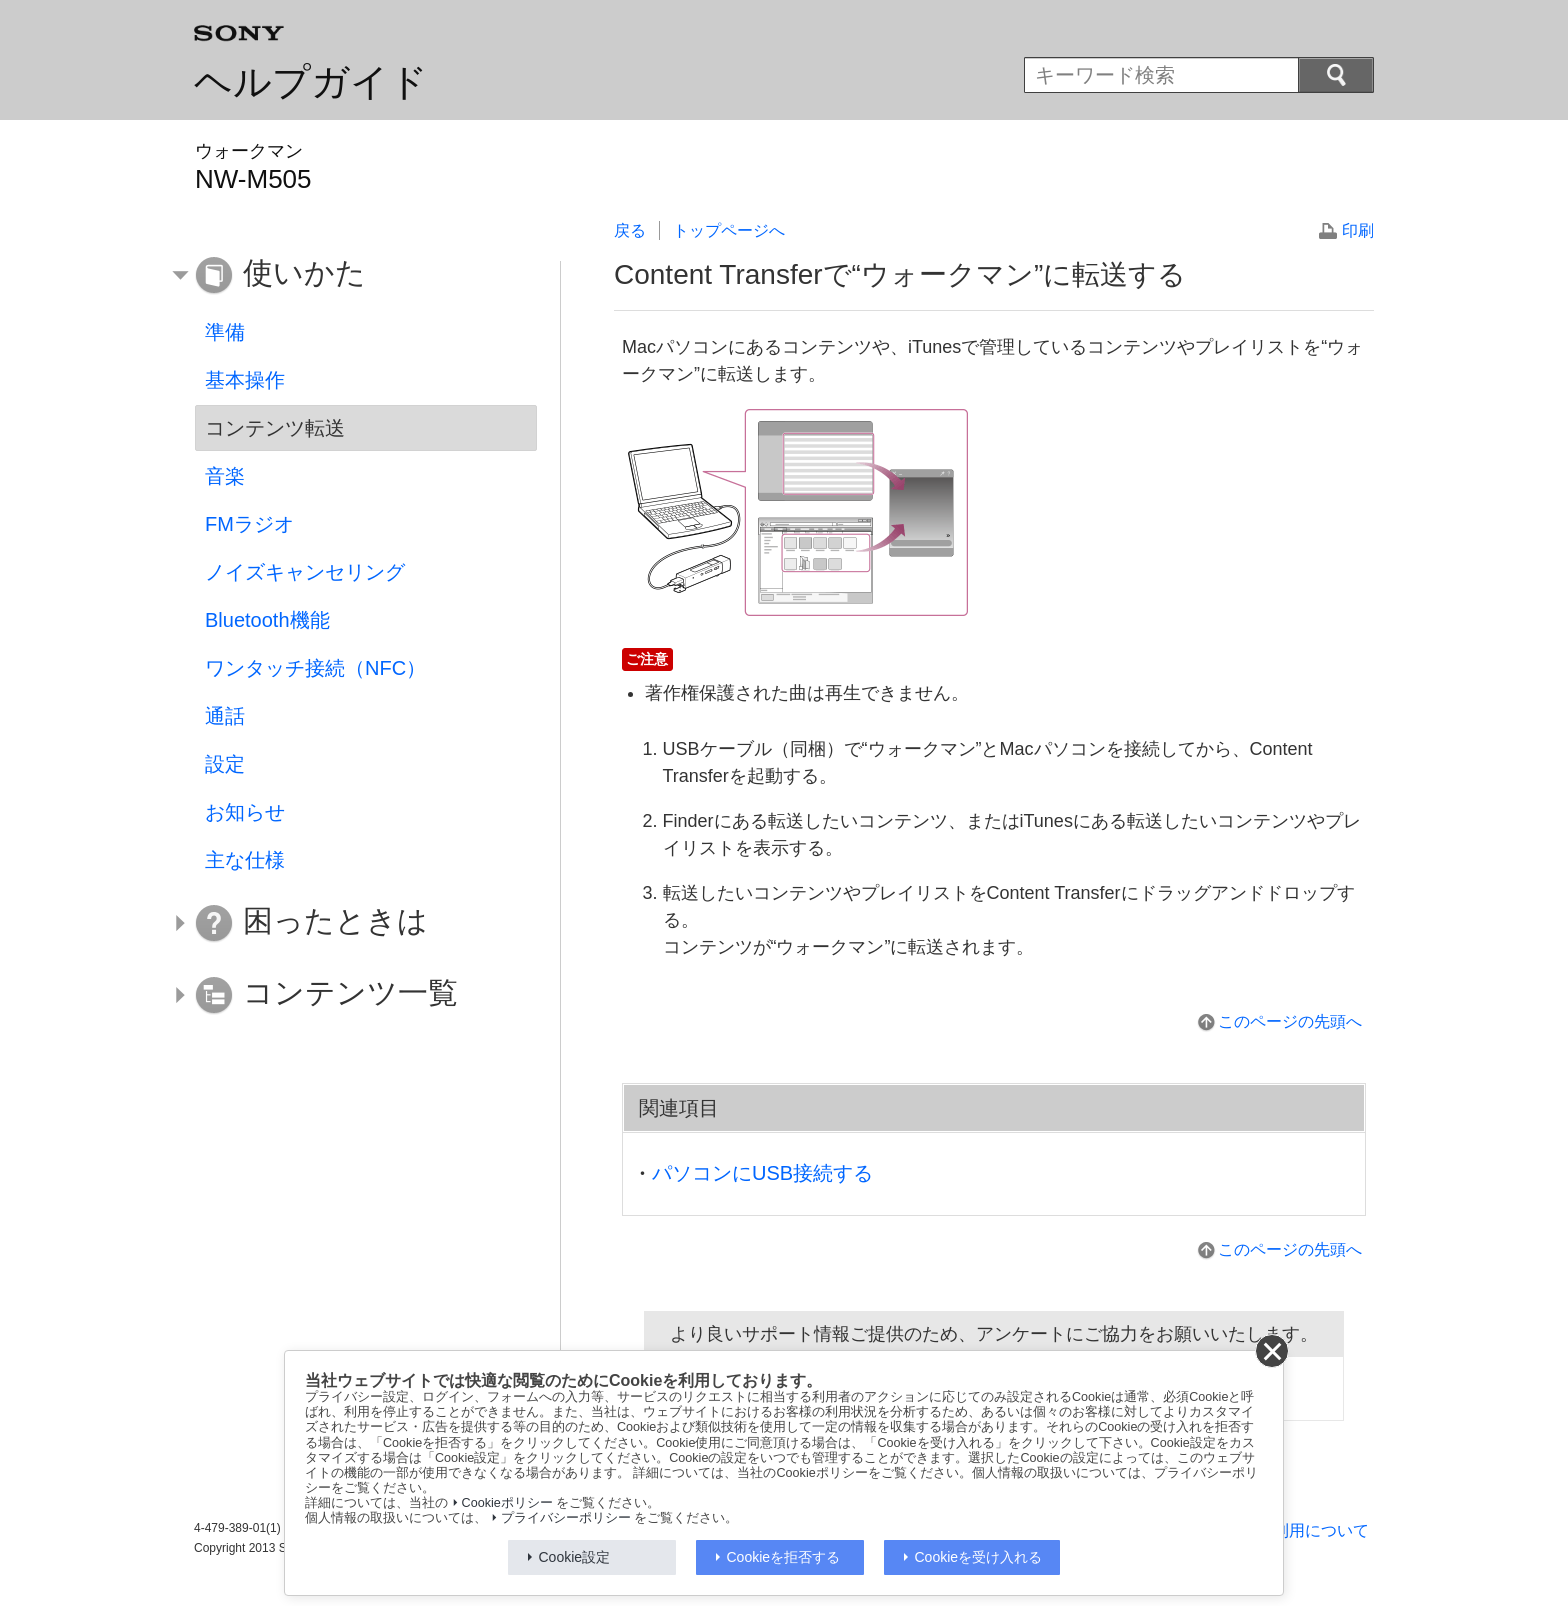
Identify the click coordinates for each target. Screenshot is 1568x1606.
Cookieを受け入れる (979, 1557)
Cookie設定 (575, 1557)
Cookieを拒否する (784, 1557)
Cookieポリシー (507, 1503)
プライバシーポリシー (566, 1518)
